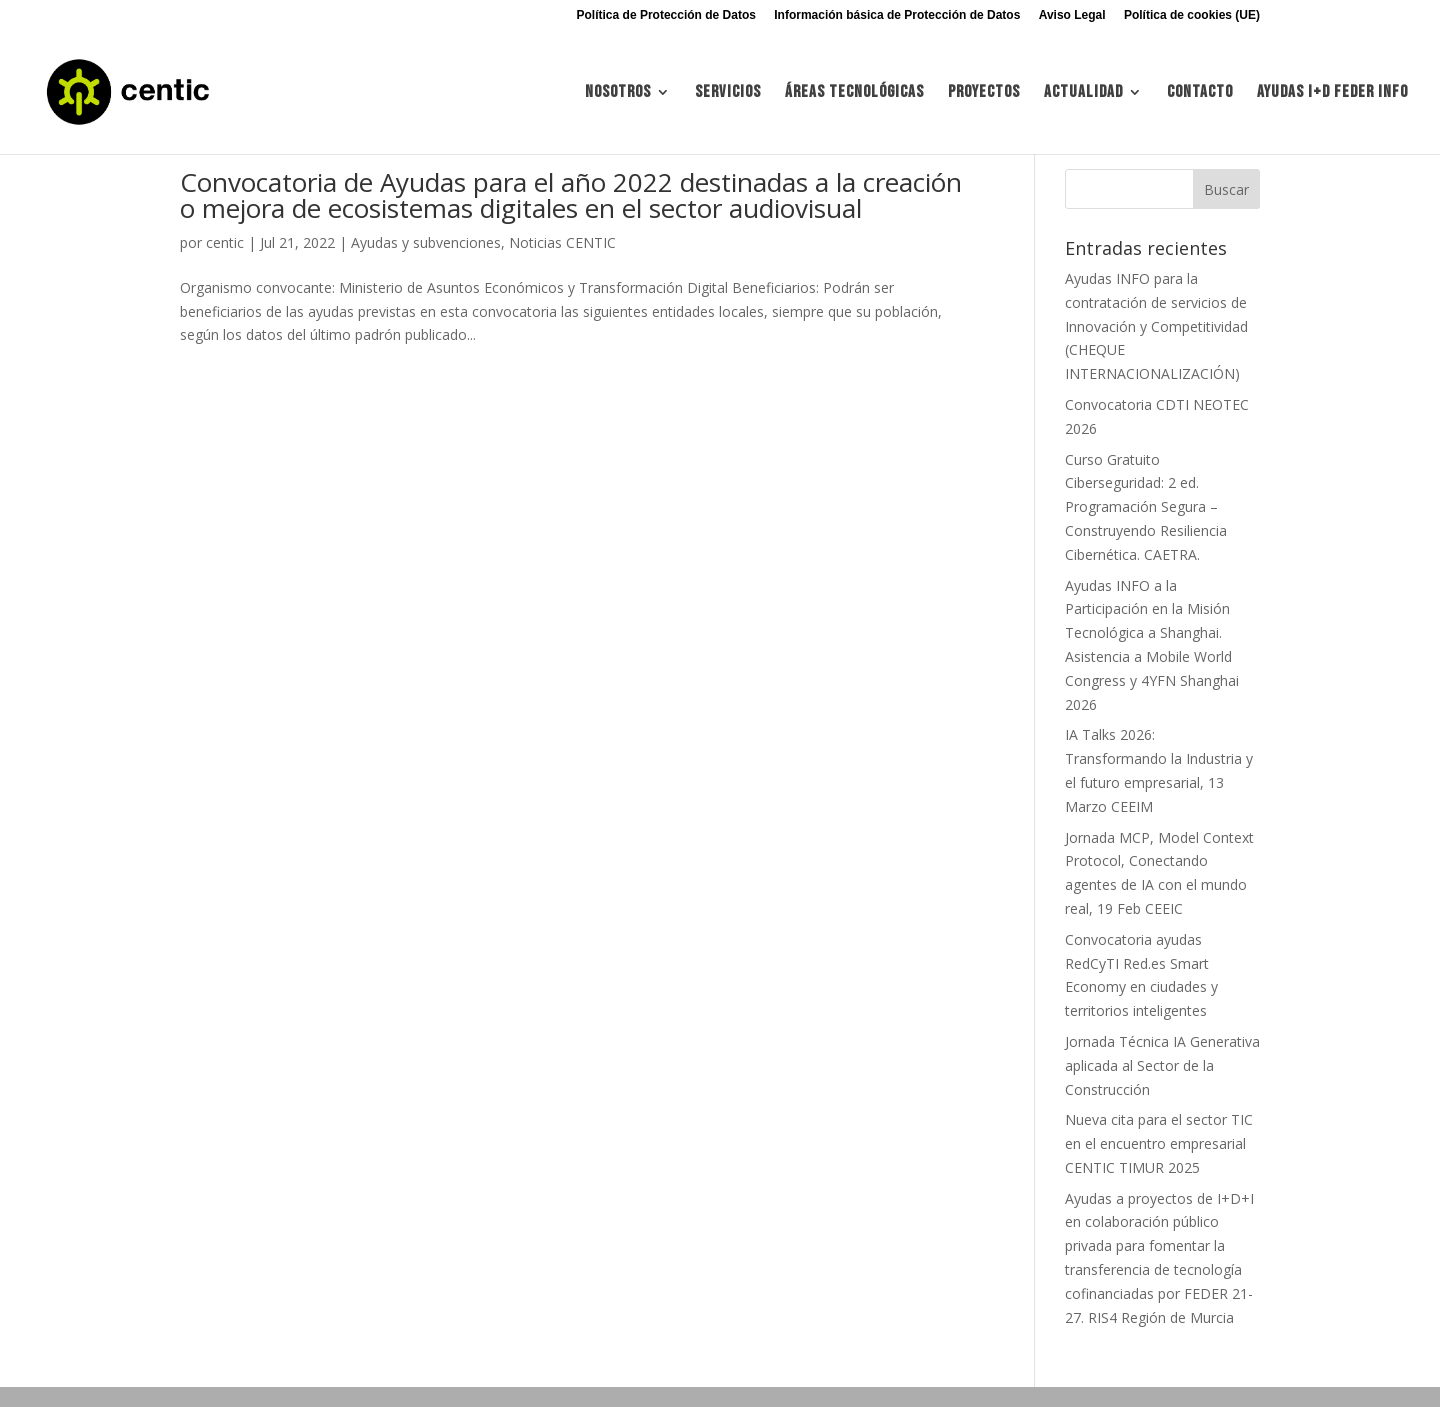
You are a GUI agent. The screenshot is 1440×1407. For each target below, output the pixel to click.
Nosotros (618, 93)
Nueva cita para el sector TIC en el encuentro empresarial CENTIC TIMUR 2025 (1159, 1143)
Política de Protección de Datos (666, 15)
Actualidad (1083, 93)
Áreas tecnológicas (854, 93)
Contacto (1200, 93)
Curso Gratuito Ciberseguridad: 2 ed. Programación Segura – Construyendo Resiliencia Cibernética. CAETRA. (1146, 507)
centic (225, 242)
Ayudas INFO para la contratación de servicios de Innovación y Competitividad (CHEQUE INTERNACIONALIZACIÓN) (1156, 326)
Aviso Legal (1072, 15)
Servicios (728, 93)
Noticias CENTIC (562, 242)
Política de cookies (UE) (1192, 15)
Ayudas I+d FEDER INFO (1332, 93)
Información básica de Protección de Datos (897, 15)
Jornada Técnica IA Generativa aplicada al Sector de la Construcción (1162, 1065)
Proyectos (984, 93)
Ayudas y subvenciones (426, 242)
